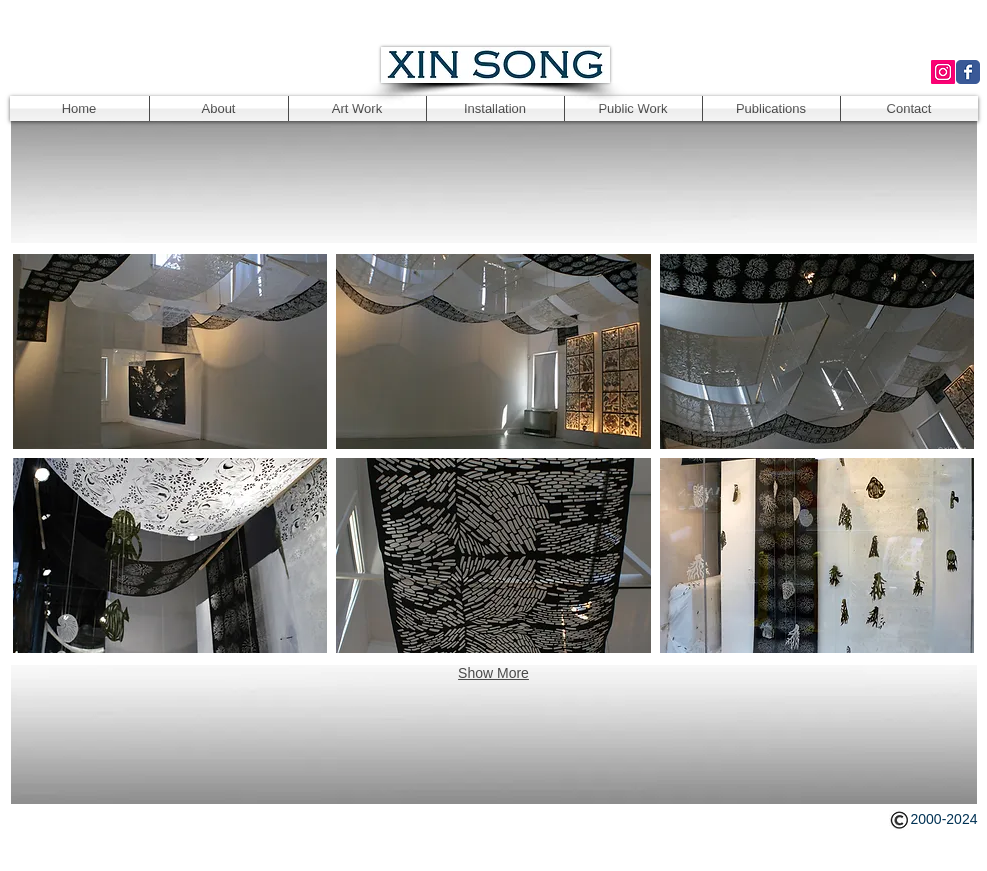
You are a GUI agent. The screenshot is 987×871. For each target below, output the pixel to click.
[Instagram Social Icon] (943, 72)
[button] (170, 351)
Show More (493, 673)
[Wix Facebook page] (968, 72)
